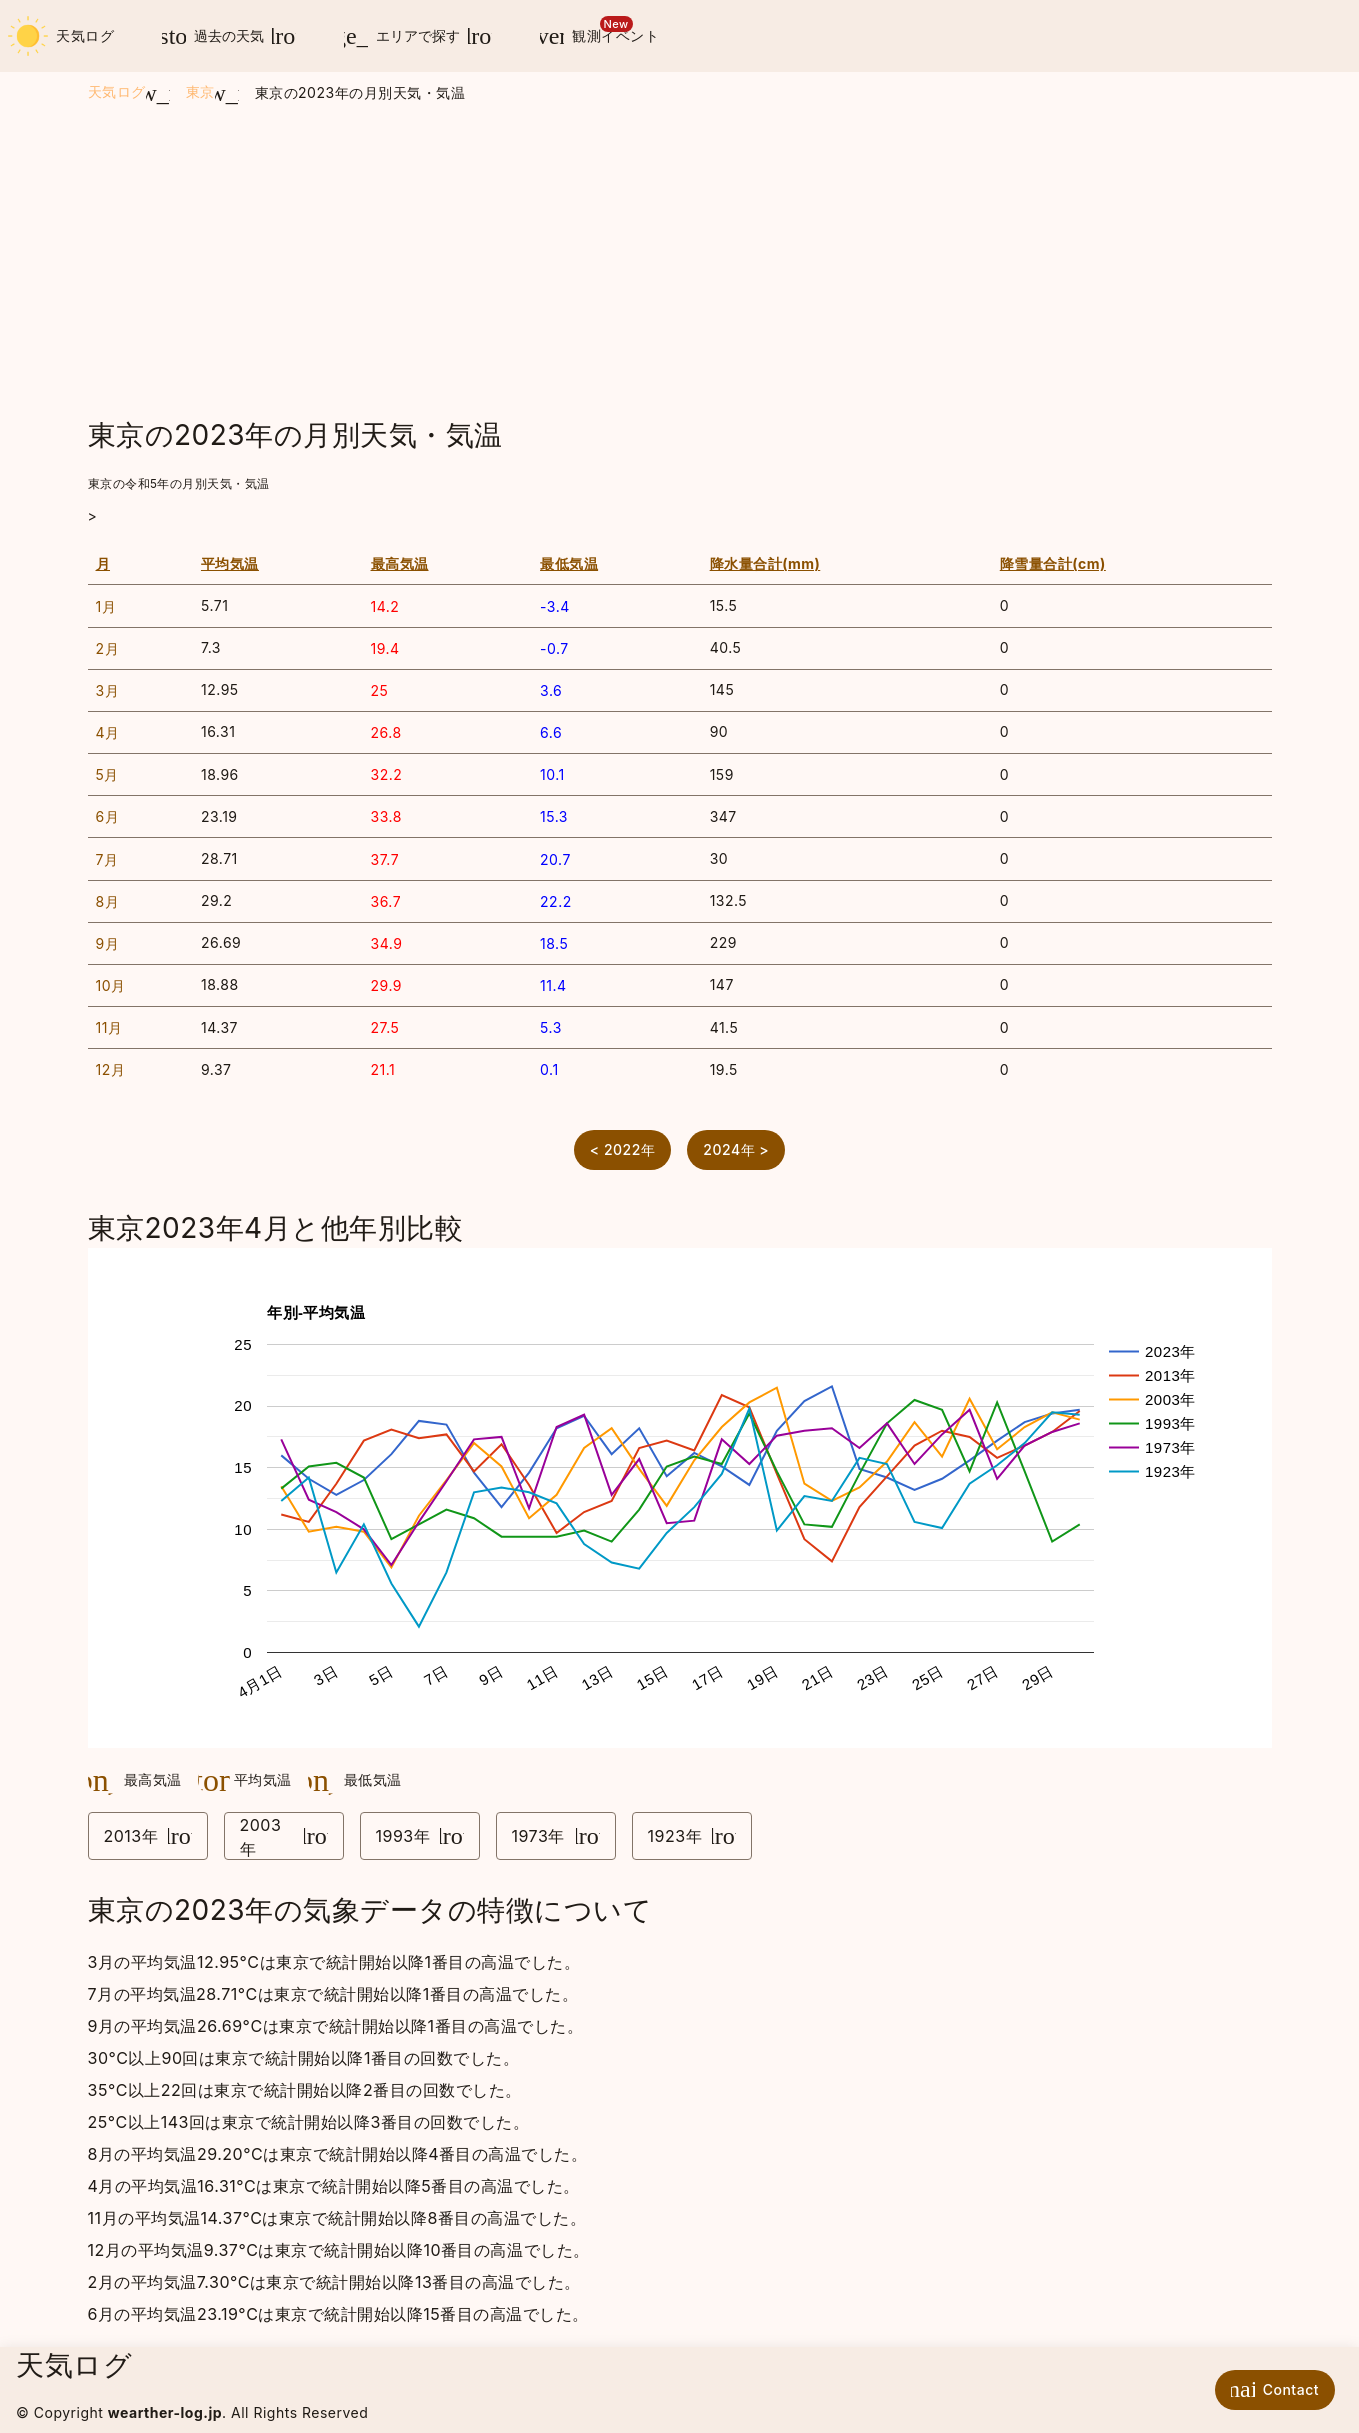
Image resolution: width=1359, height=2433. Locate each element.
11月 (109, 1027)
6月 (108, 816)
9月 (108, 943)
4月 (108, 732)
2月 (108, 648)
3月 (108, 690)
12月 (111, 1069)
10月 (111, 985)
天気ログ (61, 36)
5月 (107, 774)
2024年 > (736, 1149)
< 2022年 (623, 1149)
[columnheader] (140, 564)
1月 (106, 606)
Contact (1270, 2389)
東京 (200, 91)
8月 (108, 901)
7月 (107, 859)
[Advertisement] (680, 261)
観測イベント (592, 32)
